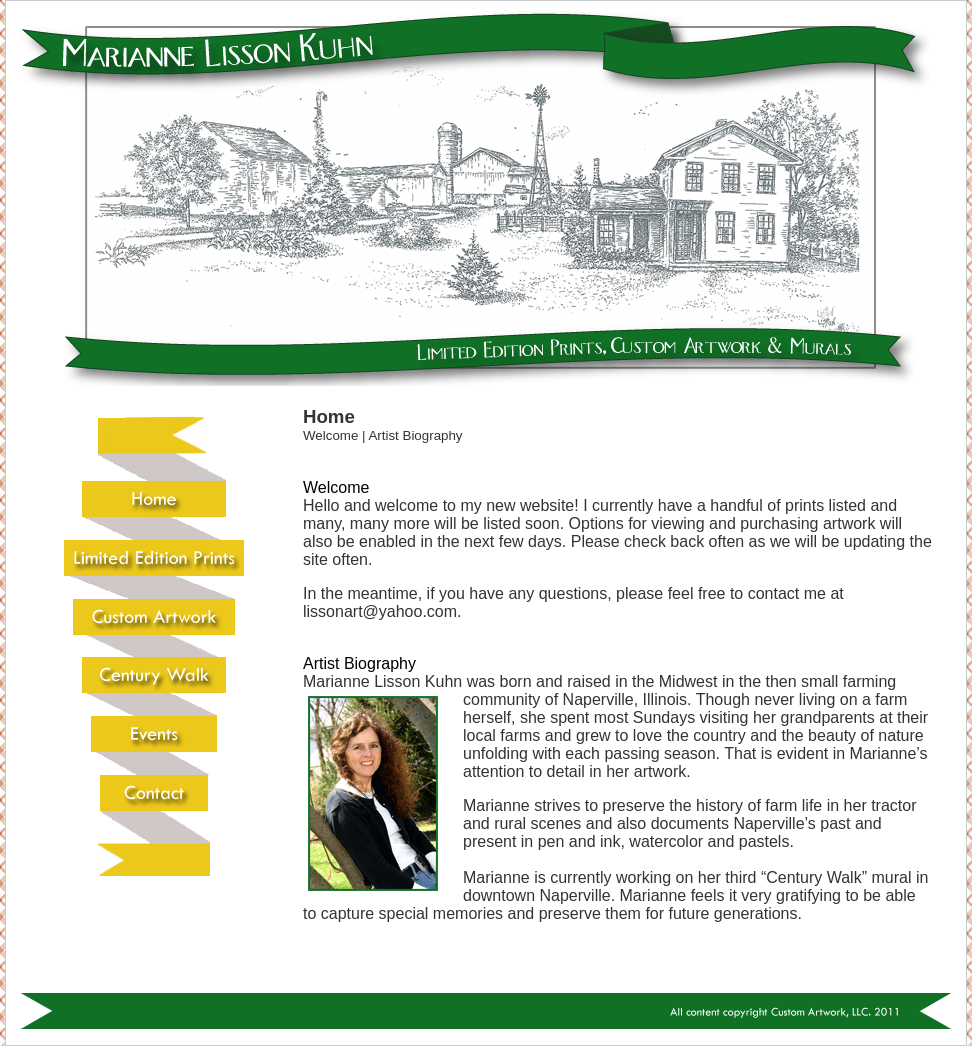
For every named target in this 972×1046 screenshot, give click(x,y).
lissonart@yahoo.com (380, 611)
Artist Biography (415, 435)
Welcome (330, 435)
